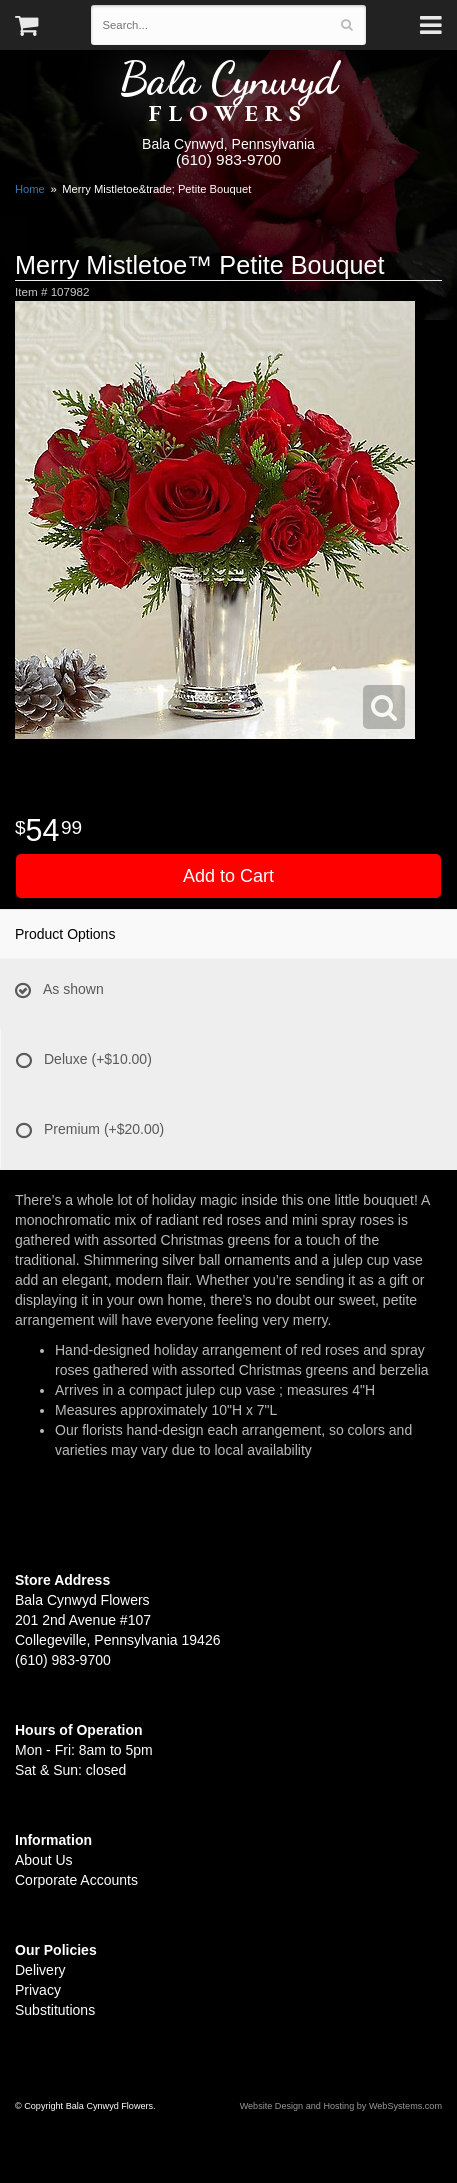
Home (30, 189)
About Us (44, 1860)
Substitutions (55, 2010)
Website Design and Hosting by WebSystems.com (341, 2106)
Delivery (40, 1970)
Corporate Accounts (76, 1880)
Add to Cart (228, 876)
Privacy (38, 1990)
